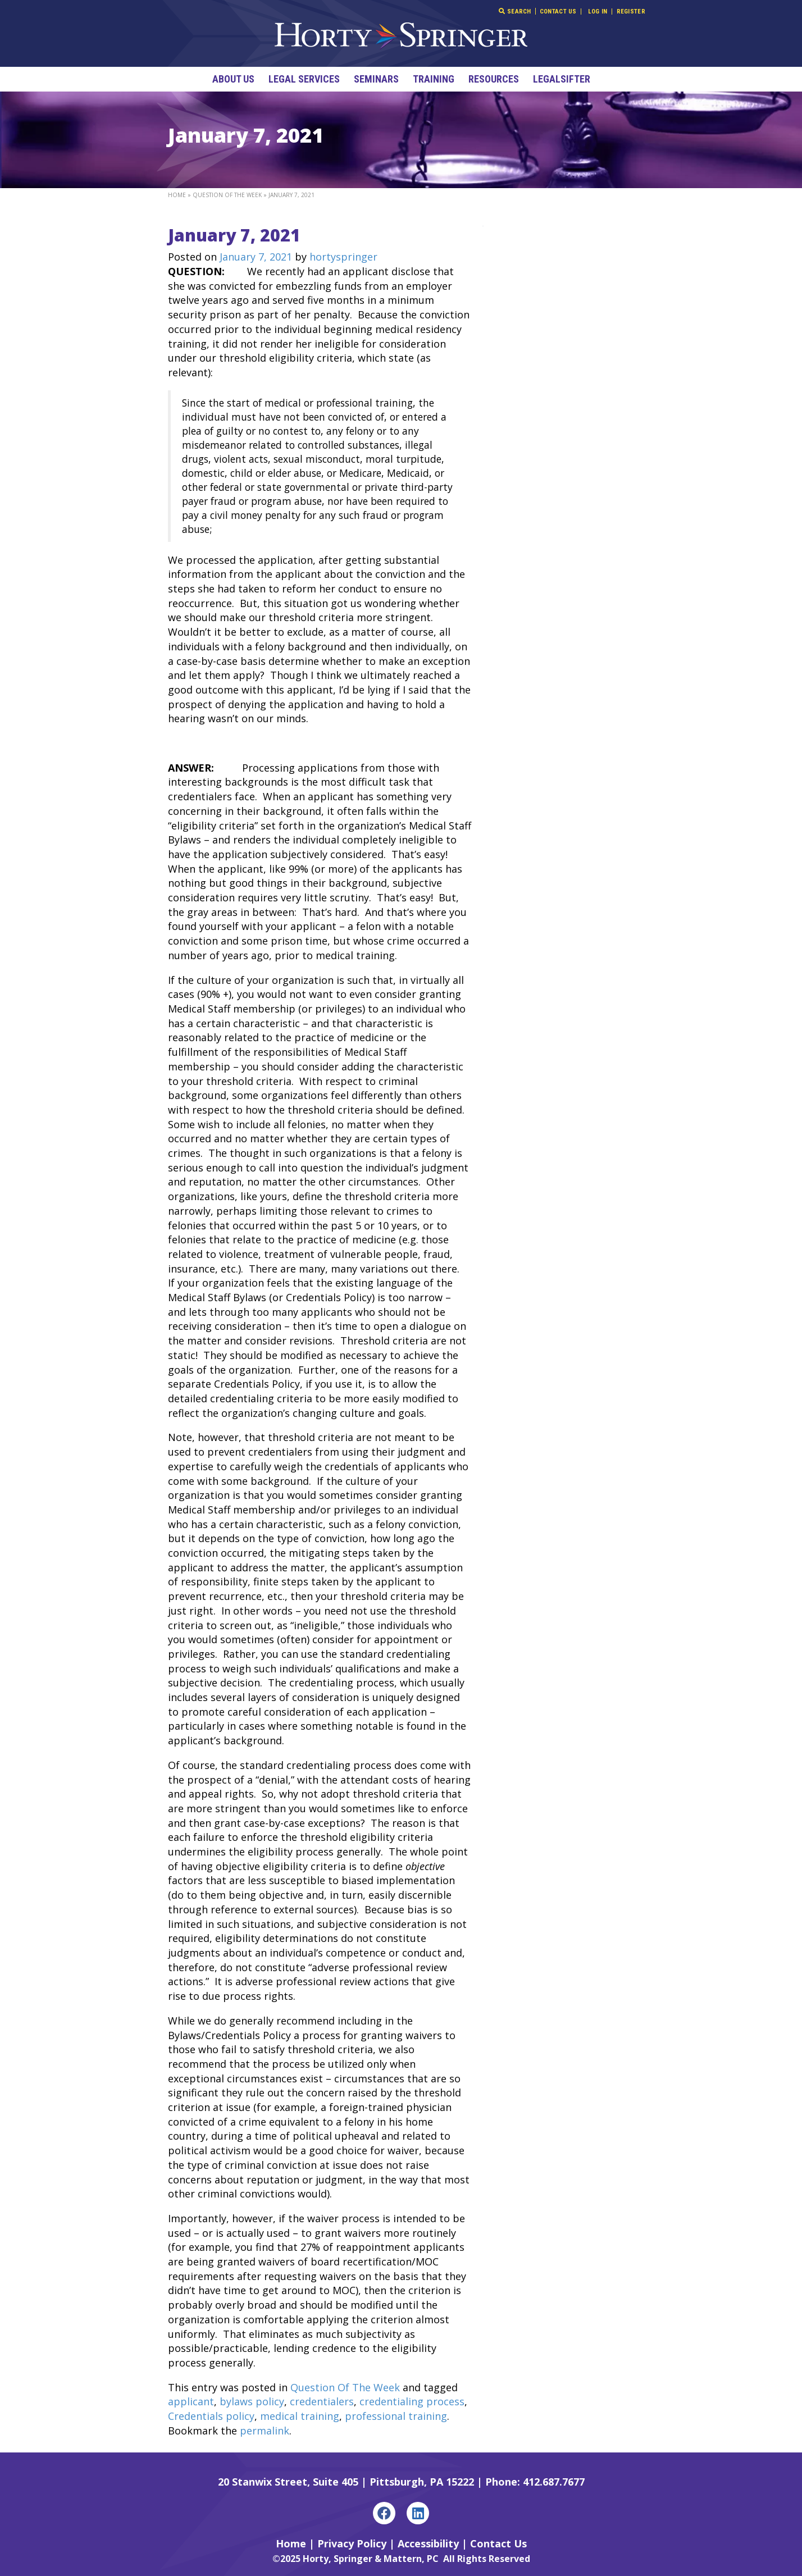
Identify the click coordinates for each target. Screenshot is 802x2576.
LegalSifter (561, 79)
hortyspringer (343, 256)
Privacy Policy (351, 2543)
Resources (493, 79)
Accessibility (428, 2543)
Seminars (376, 79)
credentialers (322, 2401)
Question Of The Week (227, 195)
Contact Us (558, 11)
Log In (598, 11)
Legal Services (304, 79)
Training (433, 79)
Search (515, 11)
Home (177, 195)
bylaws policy (252, 2401)
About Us (233, 79)
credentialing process (411, 2401)
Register (631, 11)
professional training (396, 2416)
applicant (191, 2401)
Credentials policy (211, 2416)
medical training (299, 2416)
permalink (264, 2430)
